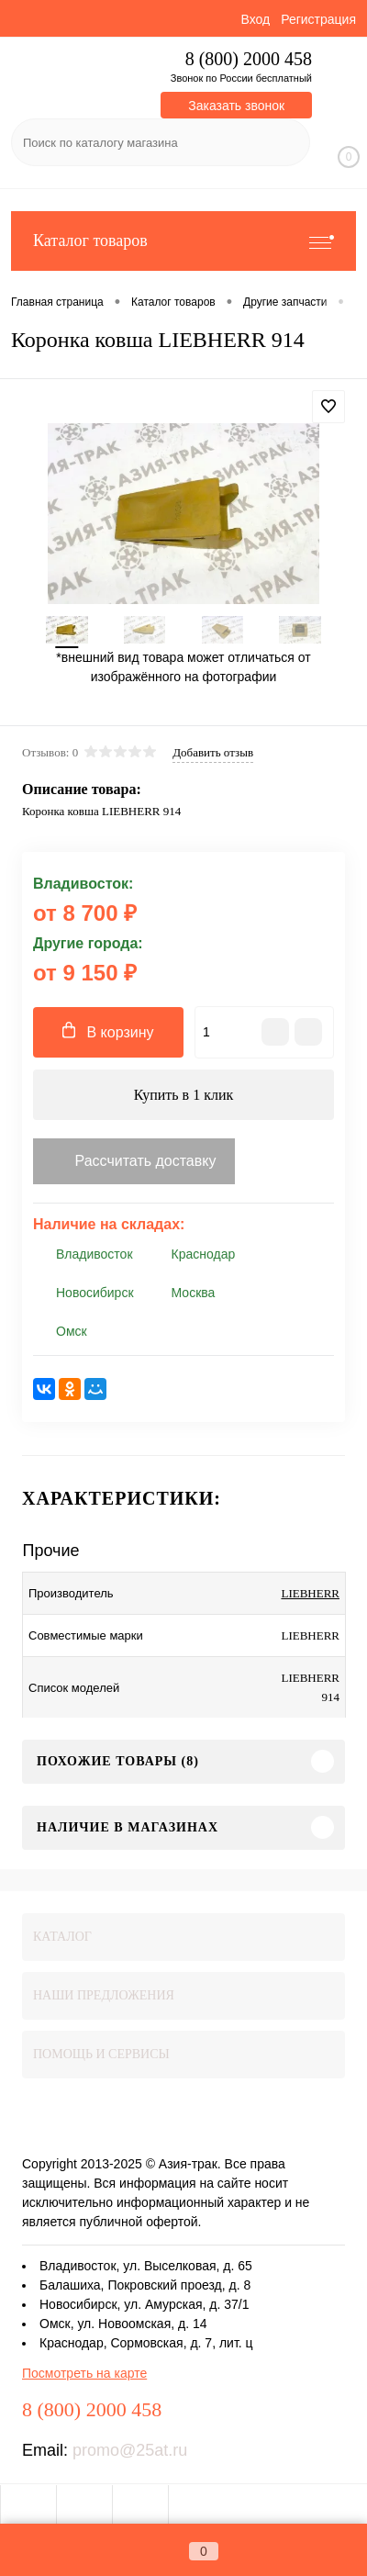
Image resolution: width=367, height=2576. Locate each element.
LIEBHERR (310, 1593)
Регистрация (318, 19)
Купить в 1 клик (184, 1095)
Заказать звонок (236, 105)
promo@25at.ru (129, 2450)
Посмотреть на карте (84, 2373)
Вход (255, 19)
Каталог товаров (183, 241)
